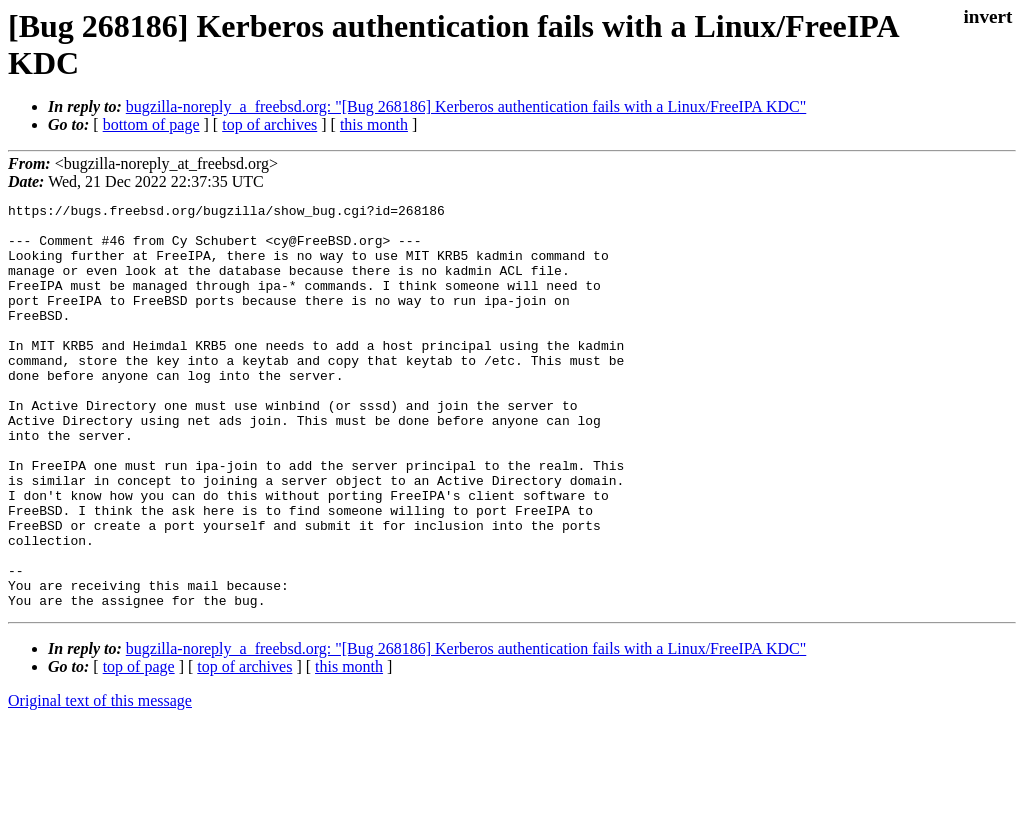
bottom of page (151, 124)
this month (374, 124)
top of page (139, 747)
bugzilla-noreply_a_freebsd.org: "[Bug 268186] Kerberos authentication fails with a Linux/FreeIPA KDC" (466, 106)
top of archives (269, 124)
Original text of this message (100, 781)
